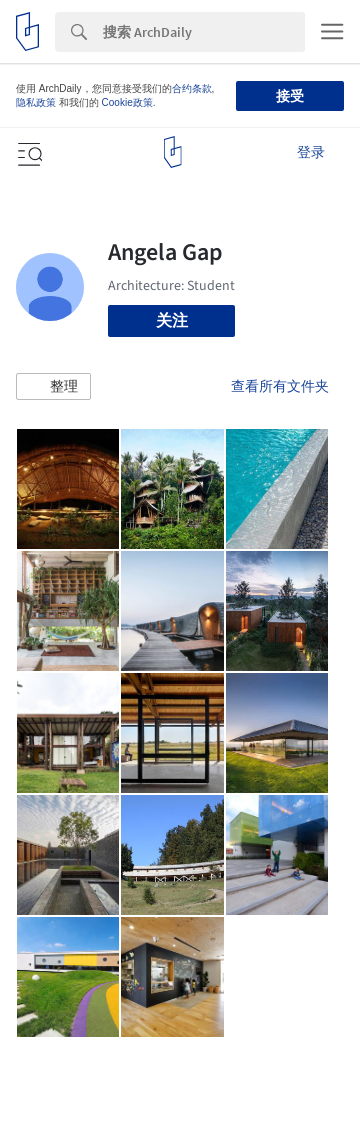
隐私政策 (36, 102)
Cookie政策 (127, 102)
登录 (311, 152)
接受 (290, 96)
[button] (53, 387)
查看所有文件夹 (280, 386)
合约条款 (192, 88)
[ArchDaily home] (172, 152)
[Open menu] (28, 152)
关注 (172, 320)
